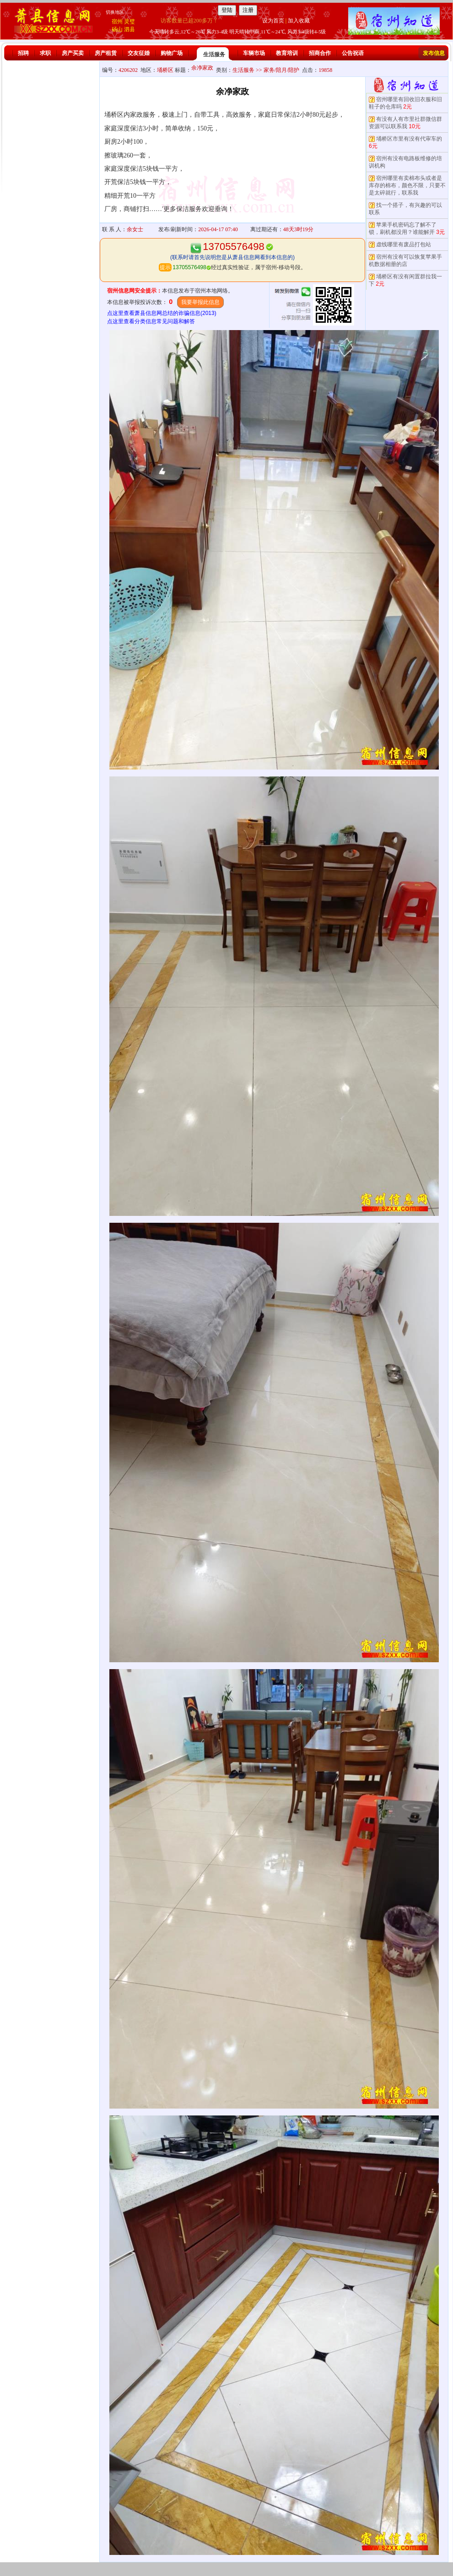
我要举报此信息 (200, 302)
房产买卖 (73, 53)
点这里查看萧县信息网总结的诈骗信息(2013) (161, 313)
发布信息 (434, 53)
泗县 (129, 29)
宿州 (117, 21)
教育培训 (287, 53)
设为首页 (273, 20)
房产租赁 (106, 53)
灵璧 (129, 21)
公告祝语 (353, 53)
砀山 (117, 29)
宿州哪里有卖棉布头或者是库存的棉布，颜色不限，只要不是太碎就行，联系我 (407, 185)
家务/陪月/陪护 (282, 70)
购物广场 (172, 53)
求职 (45, 53)
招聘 (23, 53)
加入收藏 (299, 20)
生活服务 (214, 54)
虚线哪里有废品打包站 (403, 244)
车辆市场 (254, 53)
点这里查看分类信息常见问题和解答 (151, 321)
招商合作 (320, 53)
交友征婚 (139, 53)
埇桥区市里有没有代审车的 (409, 139)
